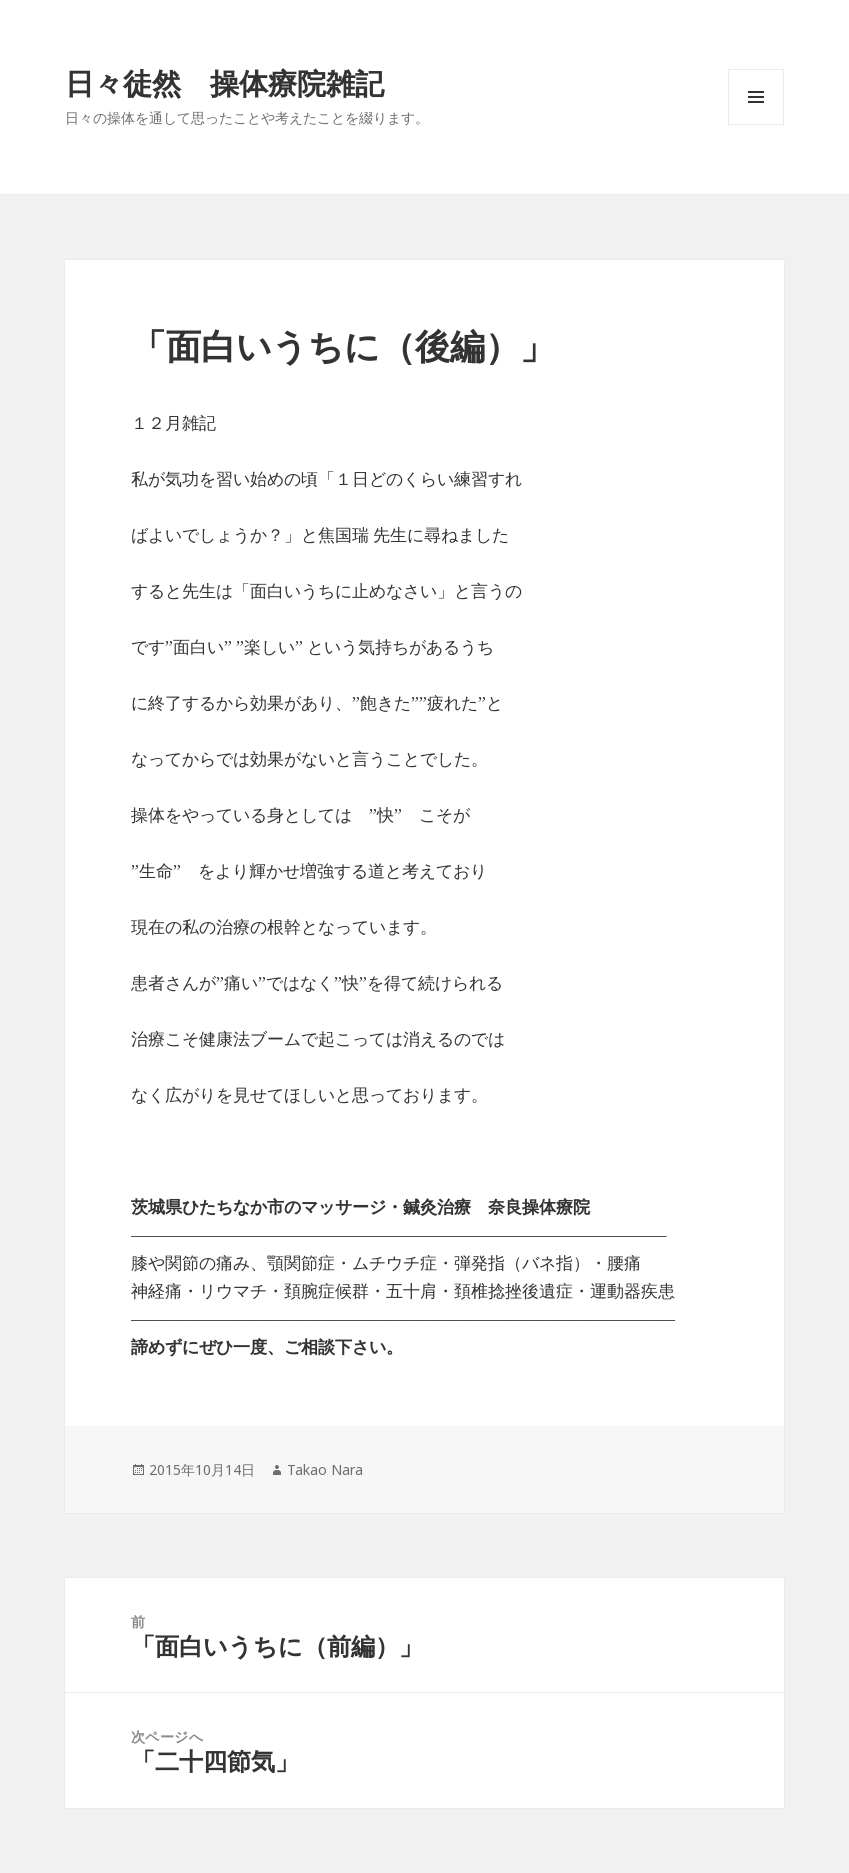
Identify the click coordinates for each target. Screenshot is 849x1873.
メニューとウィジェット (756, 124)
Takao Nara (325, 1469)
